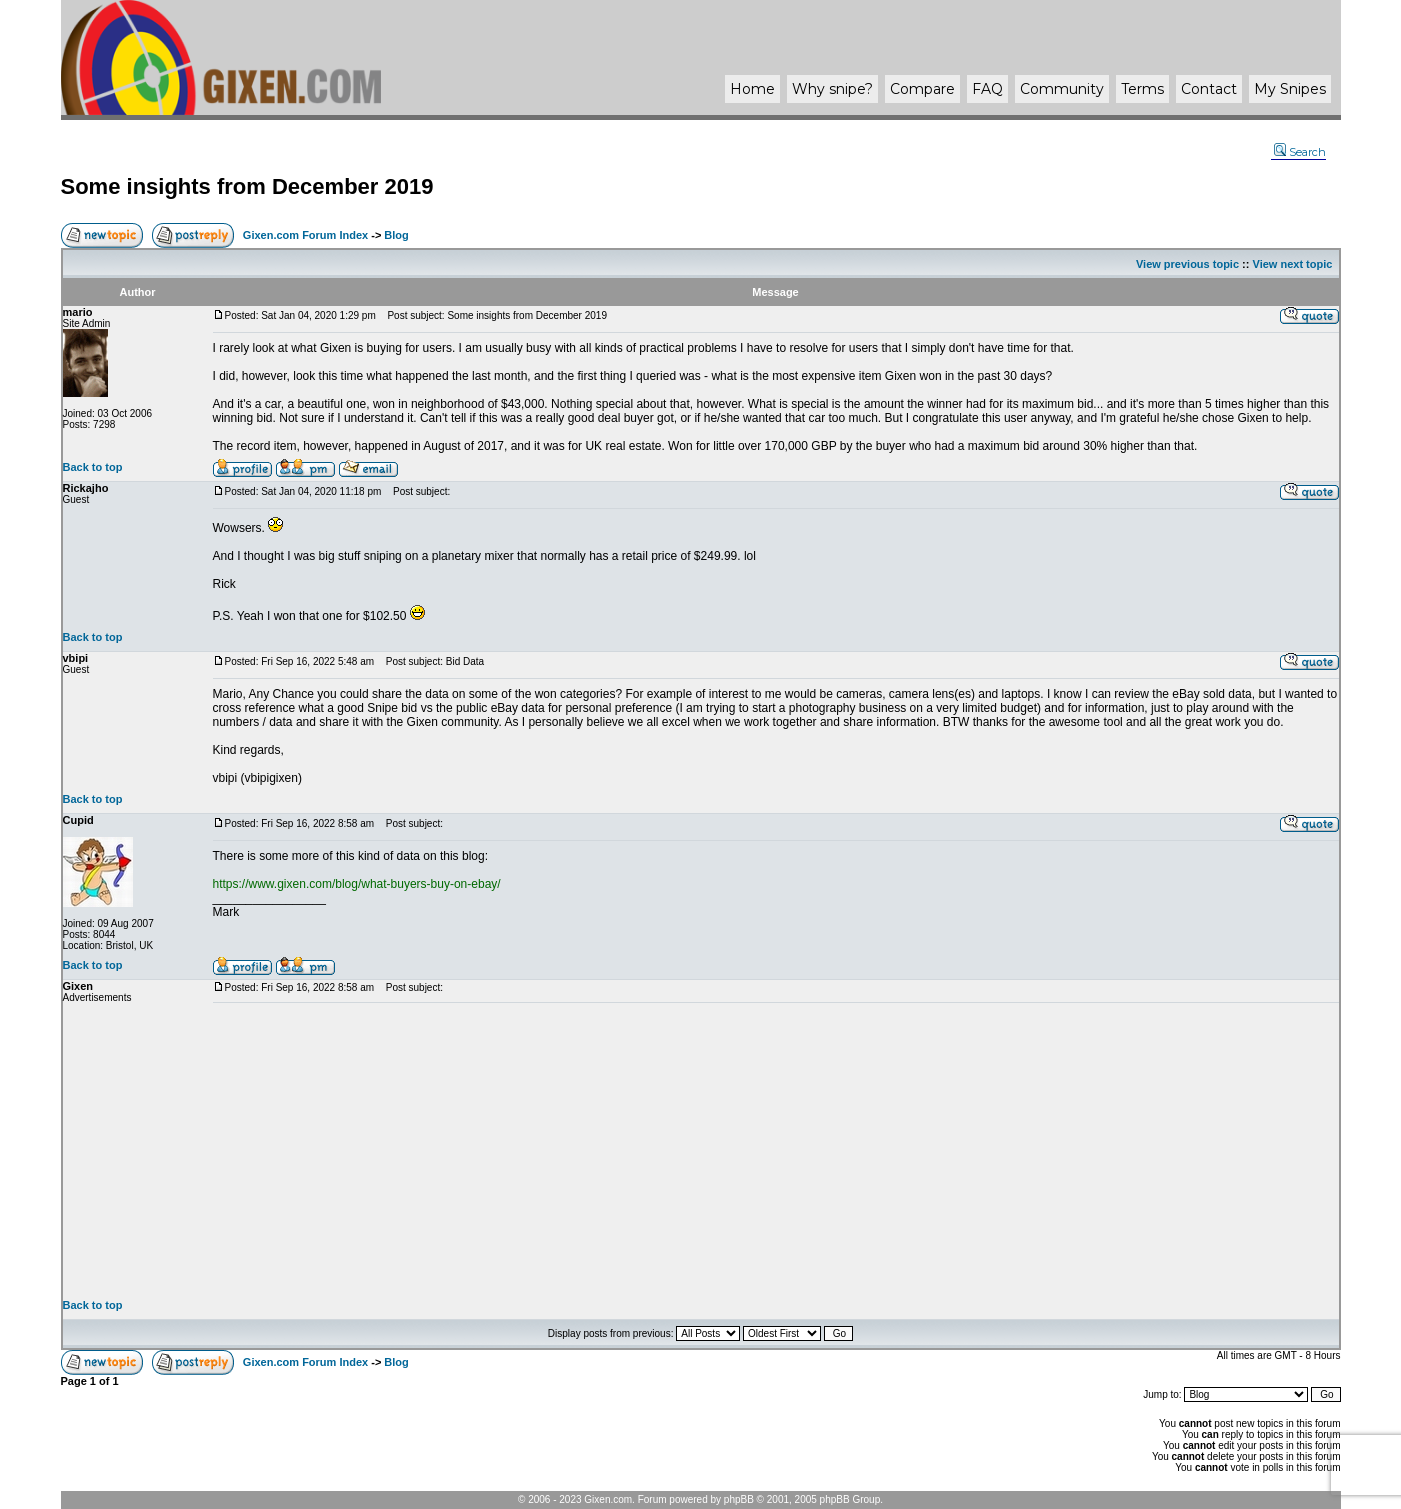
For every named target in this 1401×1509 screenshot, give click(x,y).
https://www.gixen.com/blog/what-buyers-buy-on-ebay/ (357, 884)
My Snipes (1290, 89)
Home (752, 89)
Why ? (832, 89)
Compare (922, 89)
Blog (396, 235)
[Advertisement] (776, 1151)
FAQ (987, 89)
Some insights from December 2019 (247, 186)
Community (1062, 89)
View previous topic (1187, 264)
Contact (1209, 89)
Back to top (93, 467)
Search (1300, 152)
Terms (1142, 89)
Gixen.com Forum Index (305, 235)
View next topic (1293, 264)
